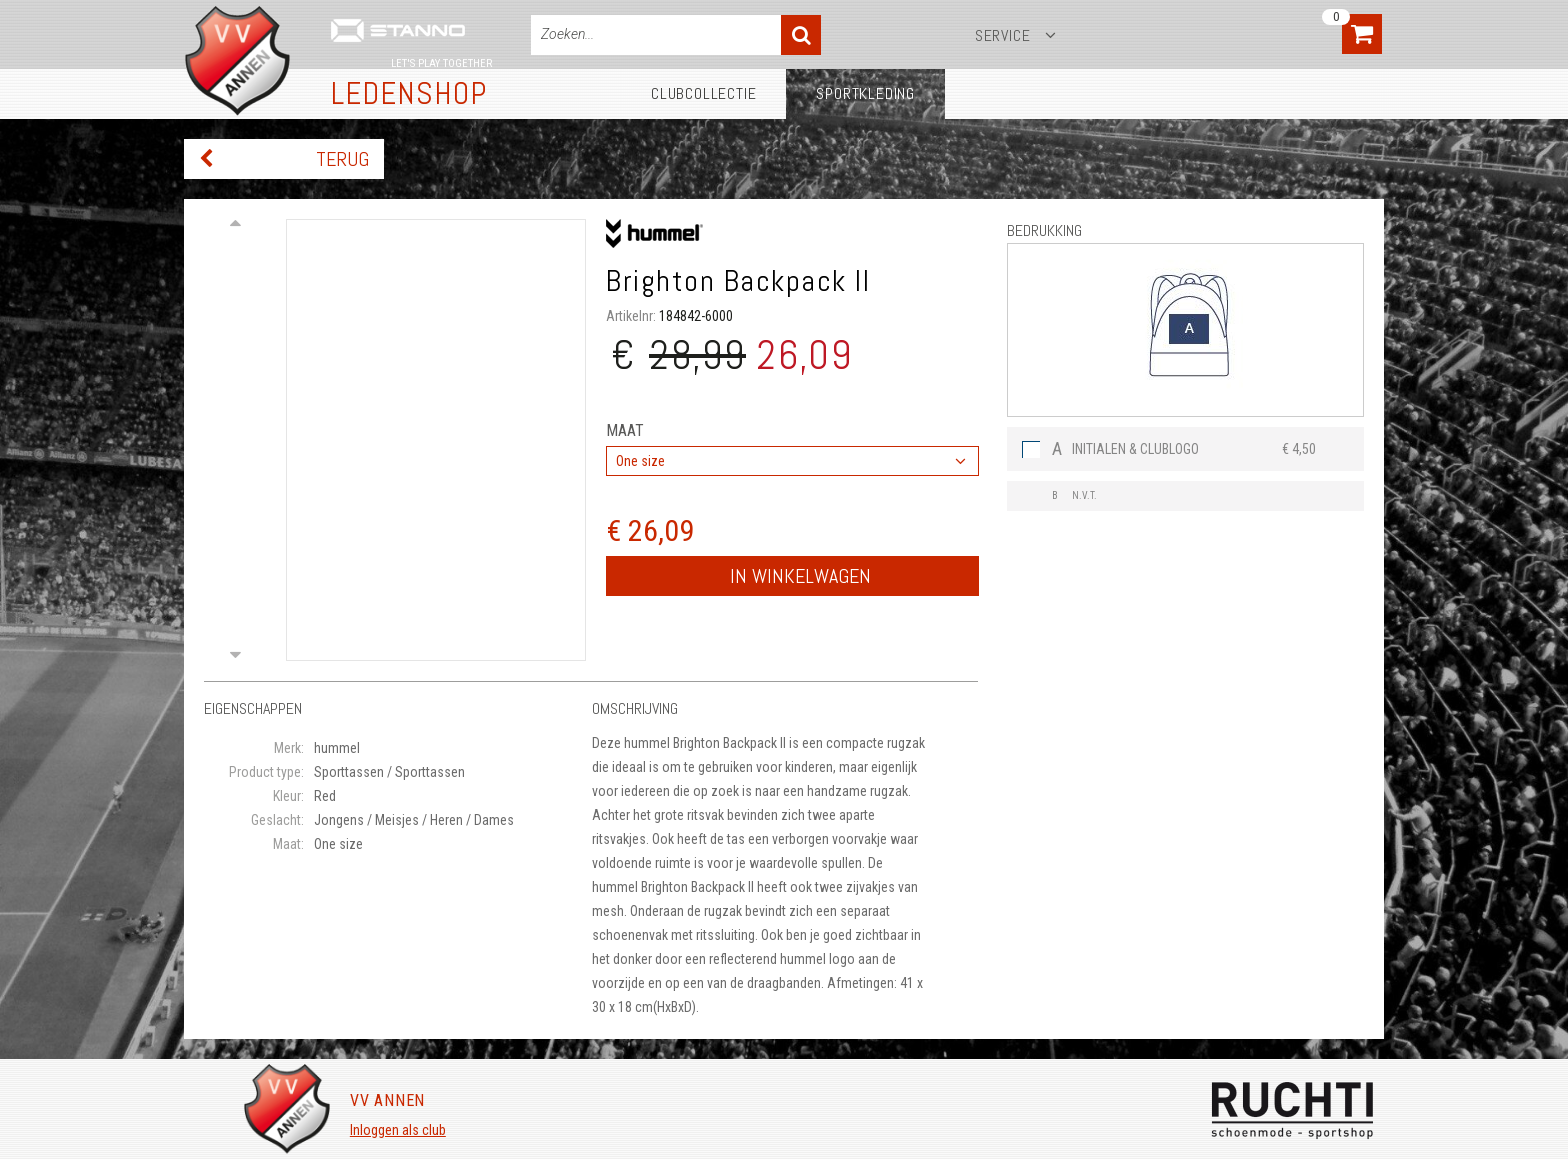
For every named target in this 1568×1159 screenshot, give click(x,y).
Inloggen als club (398, 1130)
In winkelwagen (800, 576)
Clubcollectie (703, 93)
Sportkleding (865, 93)
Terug (342, 159)
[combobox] (792, 461)
